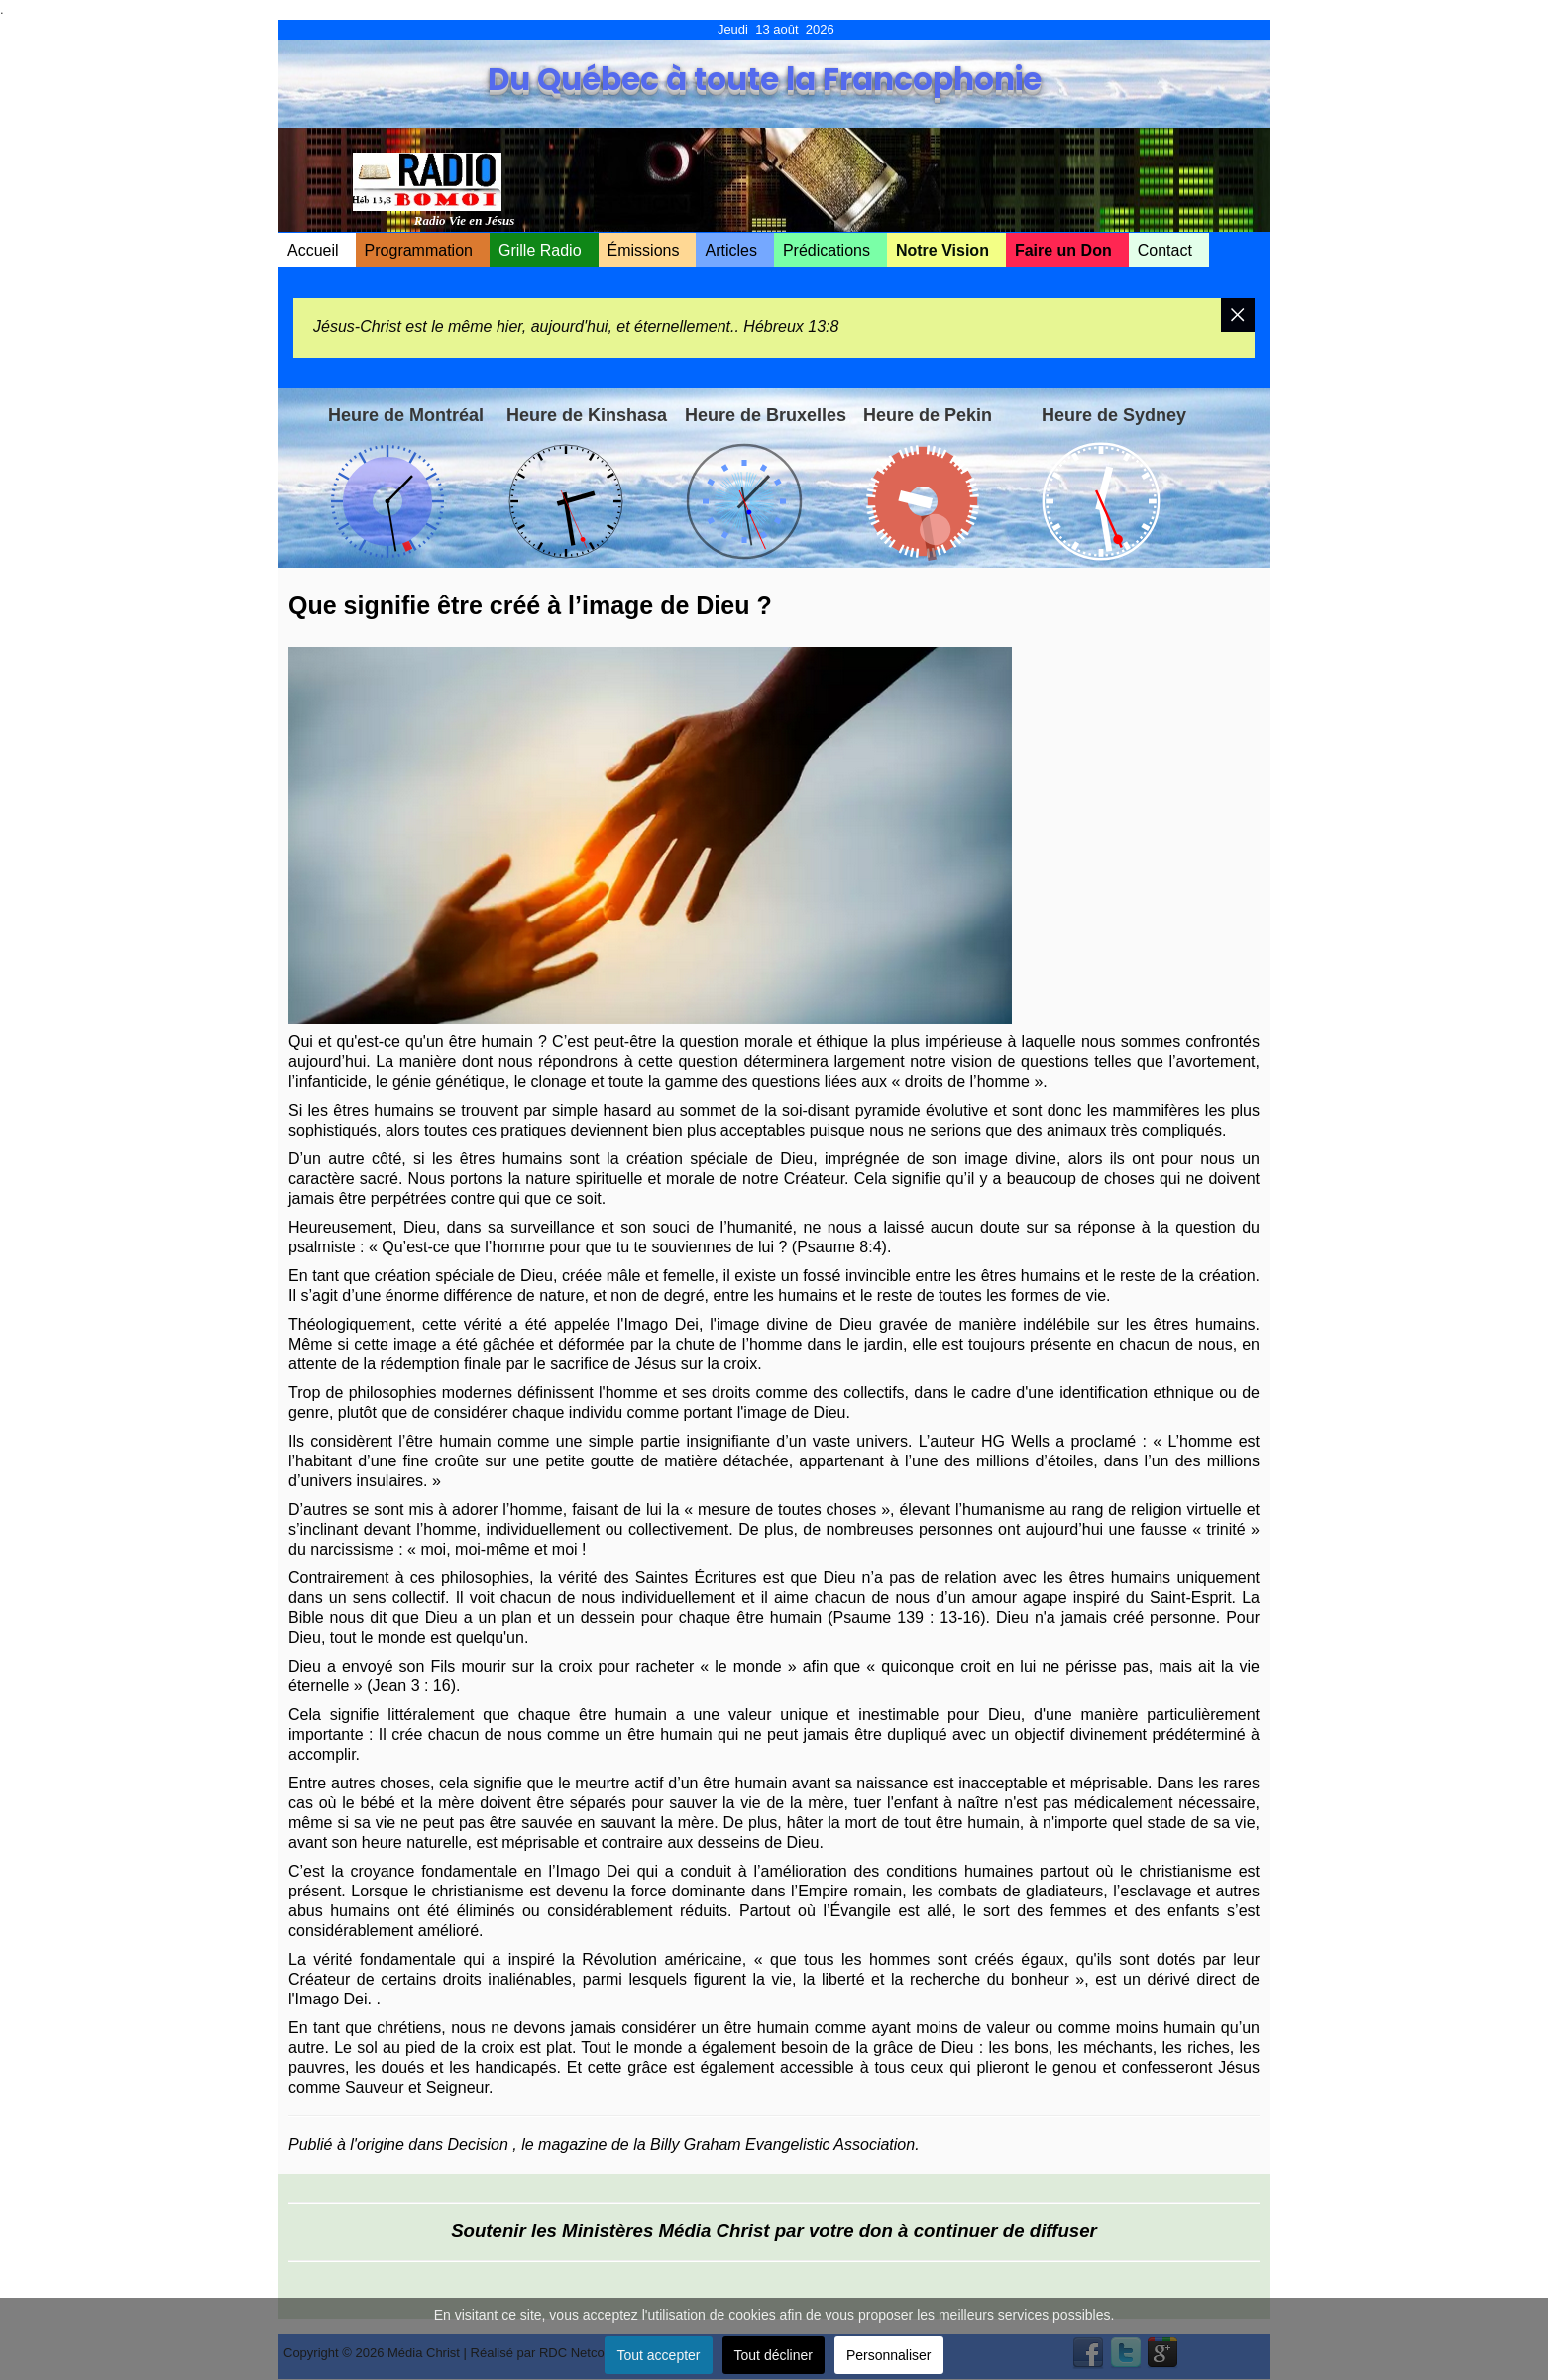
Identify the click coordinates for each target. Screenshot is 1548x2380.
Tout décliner (773, 2355)
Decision (478, 2144)
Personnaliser (889, 2355)
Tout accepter (658, 2355)
